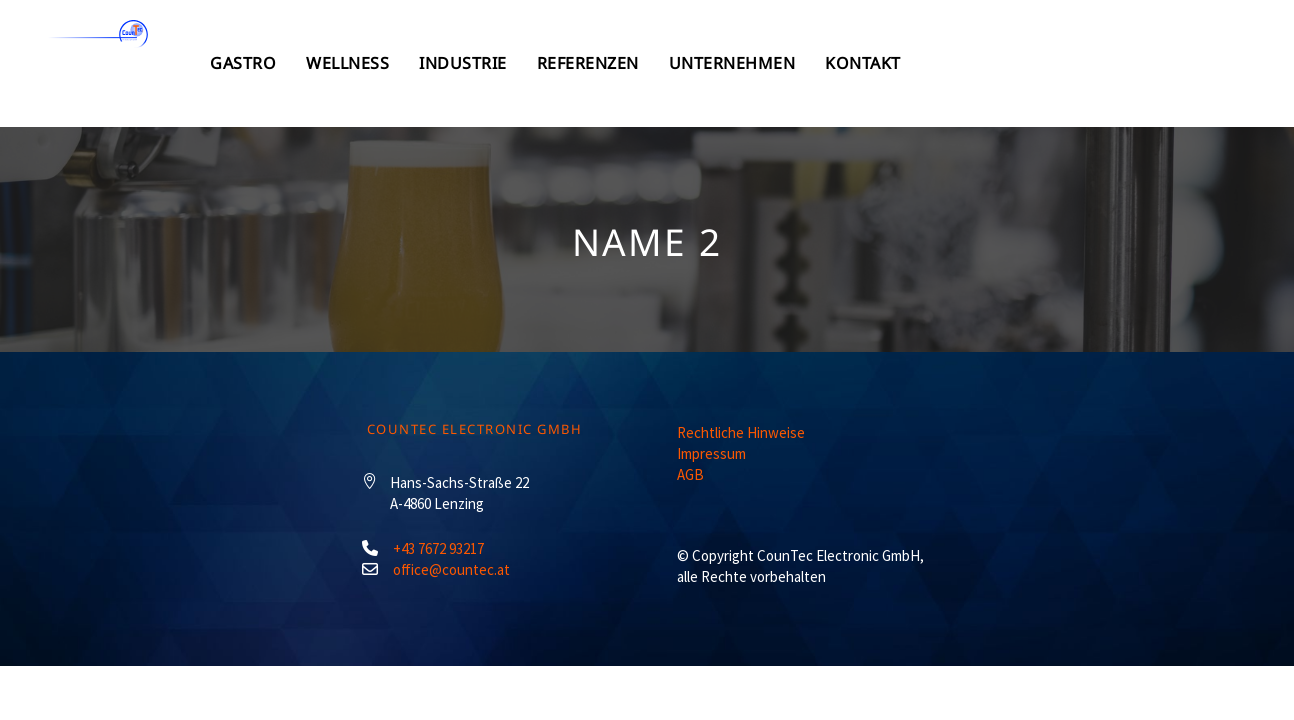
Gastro (443, 63)
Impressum (711, 453)
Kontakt (1113, 63)
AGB (690, 474)
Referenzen (818, 63)
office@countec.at (451, 569)
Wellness (557, 63)
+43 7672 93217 (438, 548)
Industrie (683, 63)
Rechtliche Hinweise (741, 432)
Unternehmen (972, 63)
